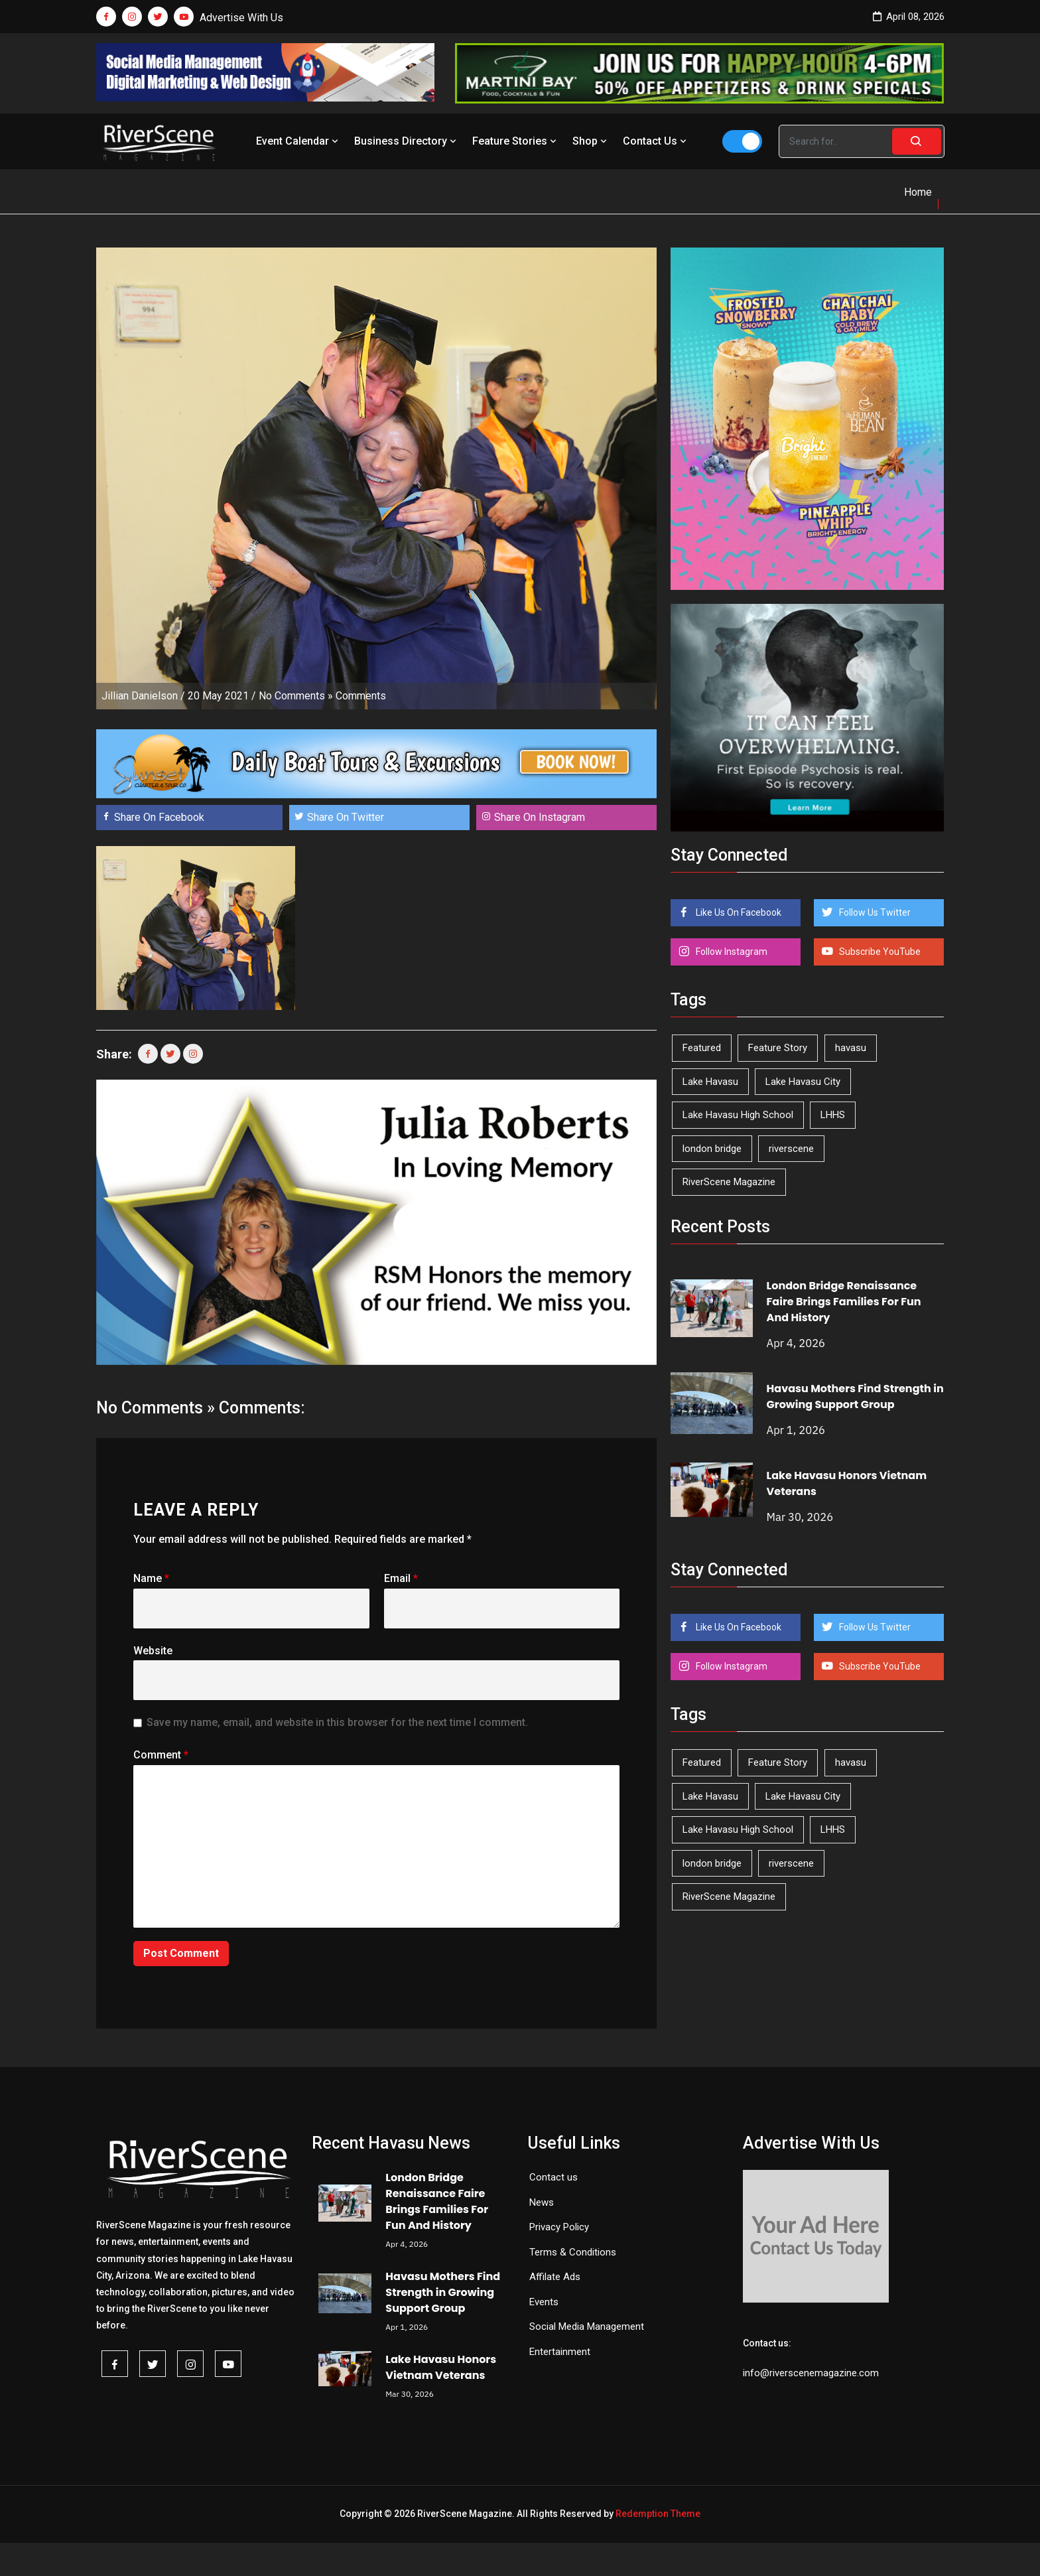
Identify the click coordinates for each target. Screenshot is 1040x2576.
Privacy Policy (559, 2227)
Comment (160, 1755)
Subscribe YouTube (879, 951)
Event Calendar (298, 141)
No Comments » (296, 695)
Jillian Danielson (139, 695)
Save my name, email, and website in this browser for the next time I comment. (337, 1722)
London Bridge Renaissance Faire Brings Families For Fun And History (844, 1301)
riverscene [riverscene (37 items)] (791, 1149)
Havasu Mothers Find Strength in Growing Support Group (855, 1396)
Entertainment (559, 2352)
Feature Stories (515, 141)
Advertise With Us (241, 17)
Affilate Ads (554, 2277)
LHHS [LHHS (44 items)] (832, 1115)
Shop (591, 141)
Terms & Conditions (572, 2252)
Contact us (553, 2177)
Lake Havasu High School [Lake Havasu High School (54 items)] (737, 1115)
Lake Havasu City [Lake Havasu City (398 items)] (802, 1082)
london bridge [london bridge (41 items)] (712, 1149)
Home (918, 192)
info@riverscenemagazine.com (811, 2373)
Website (152, 1650)
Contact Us (656, 141)
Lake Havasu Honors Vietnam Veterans (440, 2367)
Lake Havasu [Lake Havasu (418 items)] (710, 1082)
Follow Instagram (730, 951)
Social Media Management (586, 2326)
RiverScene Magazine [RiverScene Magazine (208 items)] (728, 1182)
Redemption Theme (658, 2513)
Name (151, 1578)
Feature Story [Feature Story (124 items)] (777, 1048)
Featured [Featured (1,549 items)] (701, 1048)
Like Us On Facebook (737, 912)
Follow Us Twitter (874, 912)
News (541, 2202)
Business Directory (406, 141)
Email (401, 1578)
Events (543, 2302)
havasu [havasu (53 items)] (850, 1048)
